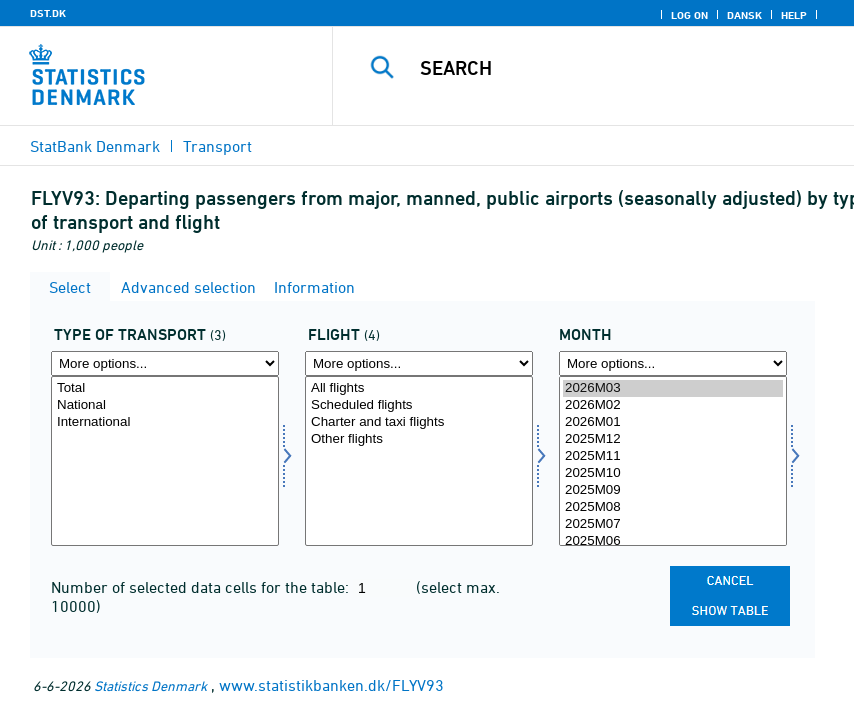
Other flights (419, 439)
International (165, 422)
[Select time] (673, 461)
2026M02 (673, 405)
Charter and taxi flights (419, 422)
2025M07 (673, 524)
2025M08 (673, 507)
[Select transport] (165, 461)
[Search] (618, 68)
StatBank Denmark (95, 146)
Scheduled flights (419, 405)
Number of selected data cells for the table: (202, 587)
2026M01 (673, 422)
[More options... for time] (673, 363)
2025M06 (673, 541)
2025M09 (673, 490)
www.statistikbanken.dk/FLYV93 (331, 685)
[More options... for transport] (165, 363)
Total (165, 388)
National (165, 405)
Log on (689, 15)
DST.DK (48, 13)
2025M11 (673, 456)
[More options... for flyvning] (419, 363)
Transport (217, 146)
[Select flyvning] (419, 461)
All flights (419, 388)
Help (794, 15)
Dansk (744, 15)
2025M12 (673, 439)
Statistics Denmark (150, 685)
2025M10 (673, 473)
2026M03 (673, 388)
